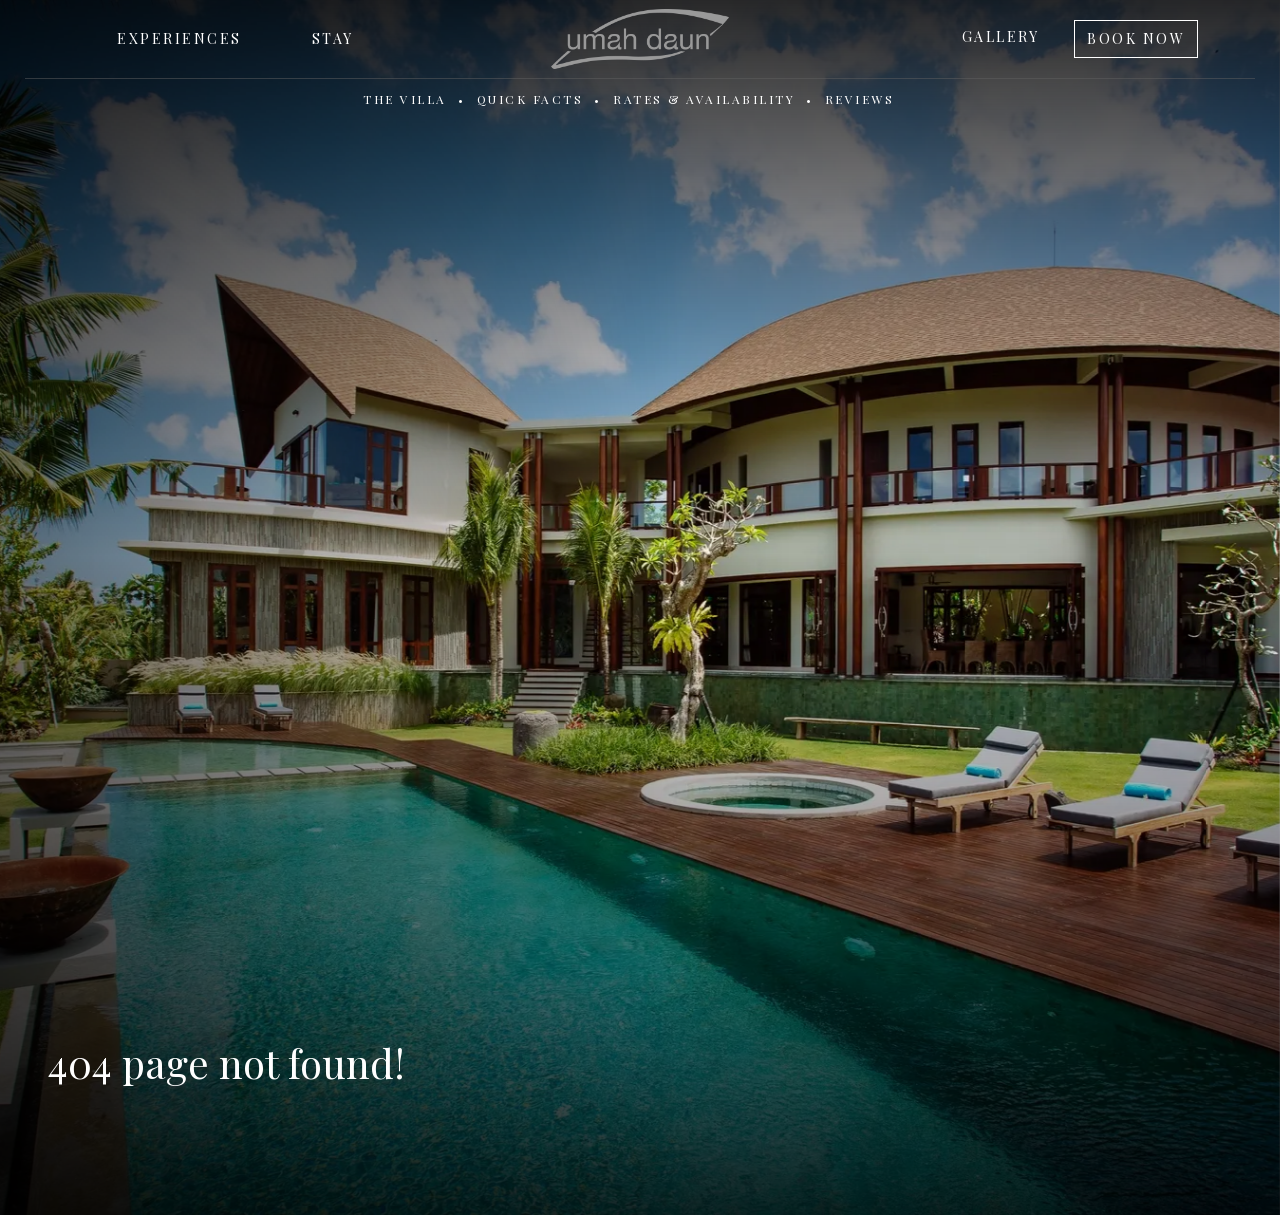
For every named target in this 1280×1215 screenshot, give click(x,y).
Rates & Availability (704, 99)
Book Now (1136, 38)
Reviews (860, 99)
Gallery (1001, 36)
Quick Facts (530, 99)
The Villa (405, 99)
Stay (333, 38)
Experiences (179, 38)
